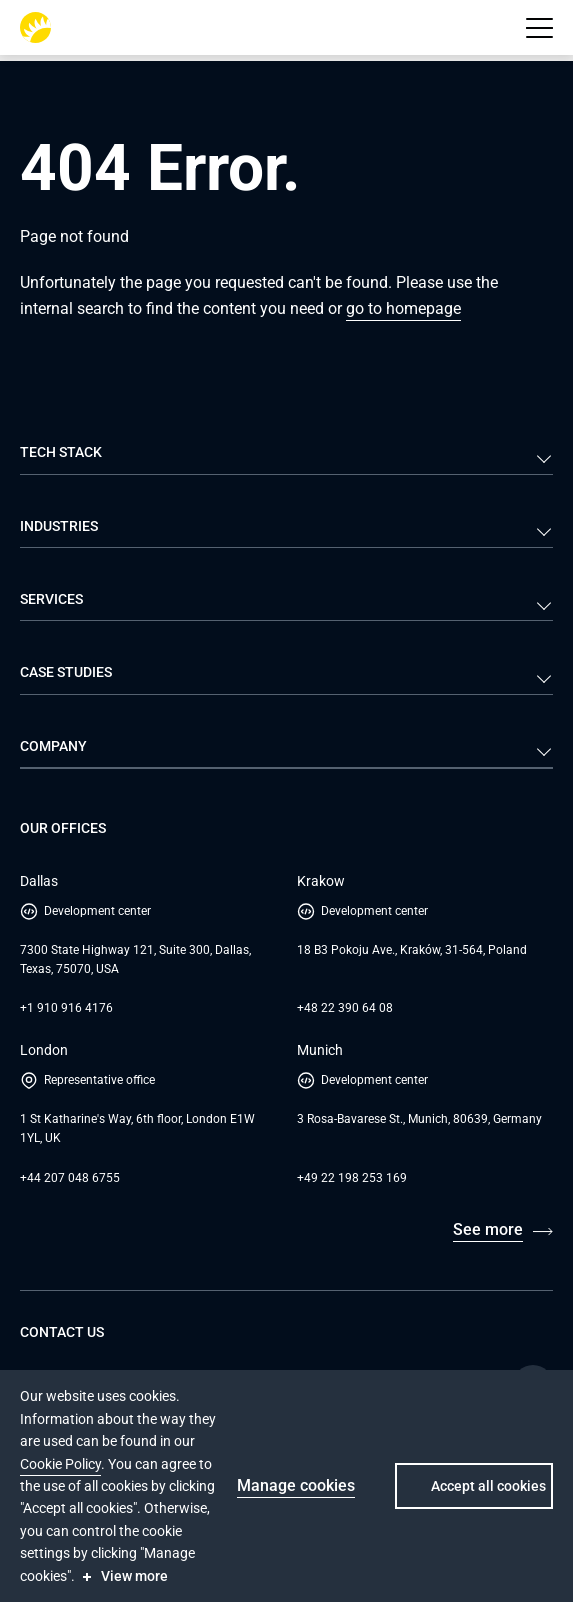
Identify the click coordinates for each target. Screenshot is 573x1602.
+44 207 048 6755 (70, 1178)
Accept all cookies (488, 1486)
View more (134, 1576)
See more (488, 1229)
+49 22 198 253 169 (352, 1178)
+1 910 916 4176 (66, 1008)
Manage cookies (296, 1485)
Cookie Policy (60, 1464)
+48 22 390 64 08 (345, 1008)
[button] (539, 28)
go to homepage (403, 308)
